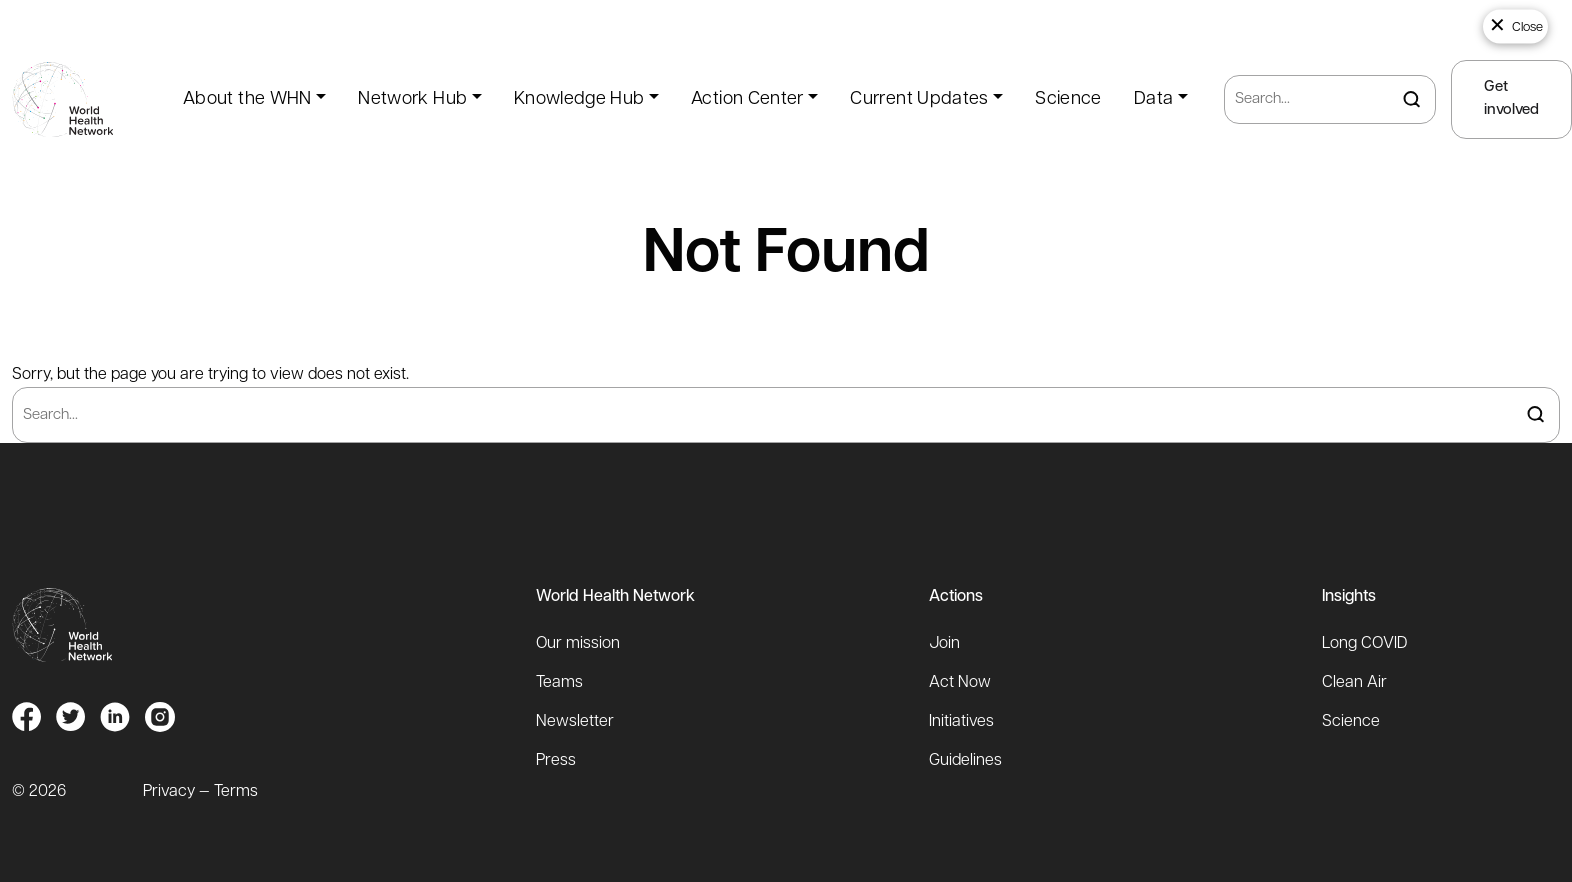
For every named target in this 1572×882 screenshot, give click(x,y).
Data (1153, 99)
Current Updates (919, 99)
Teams (559, 683)
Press (556, 761)
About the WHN (247, 99)
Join (944, 644)
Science (1068, 99)
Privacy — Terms (200, 792)
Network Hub (412, 99)
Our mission (578, 644)
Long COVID (1364, 644)
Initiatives (961, 722)
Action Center (747, 99)
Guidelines (965, 761)
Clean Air (1354, 683)
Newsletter (575, 722)
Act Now (960, 683)
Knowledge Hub (579, 99)
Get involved (1511, 99)
